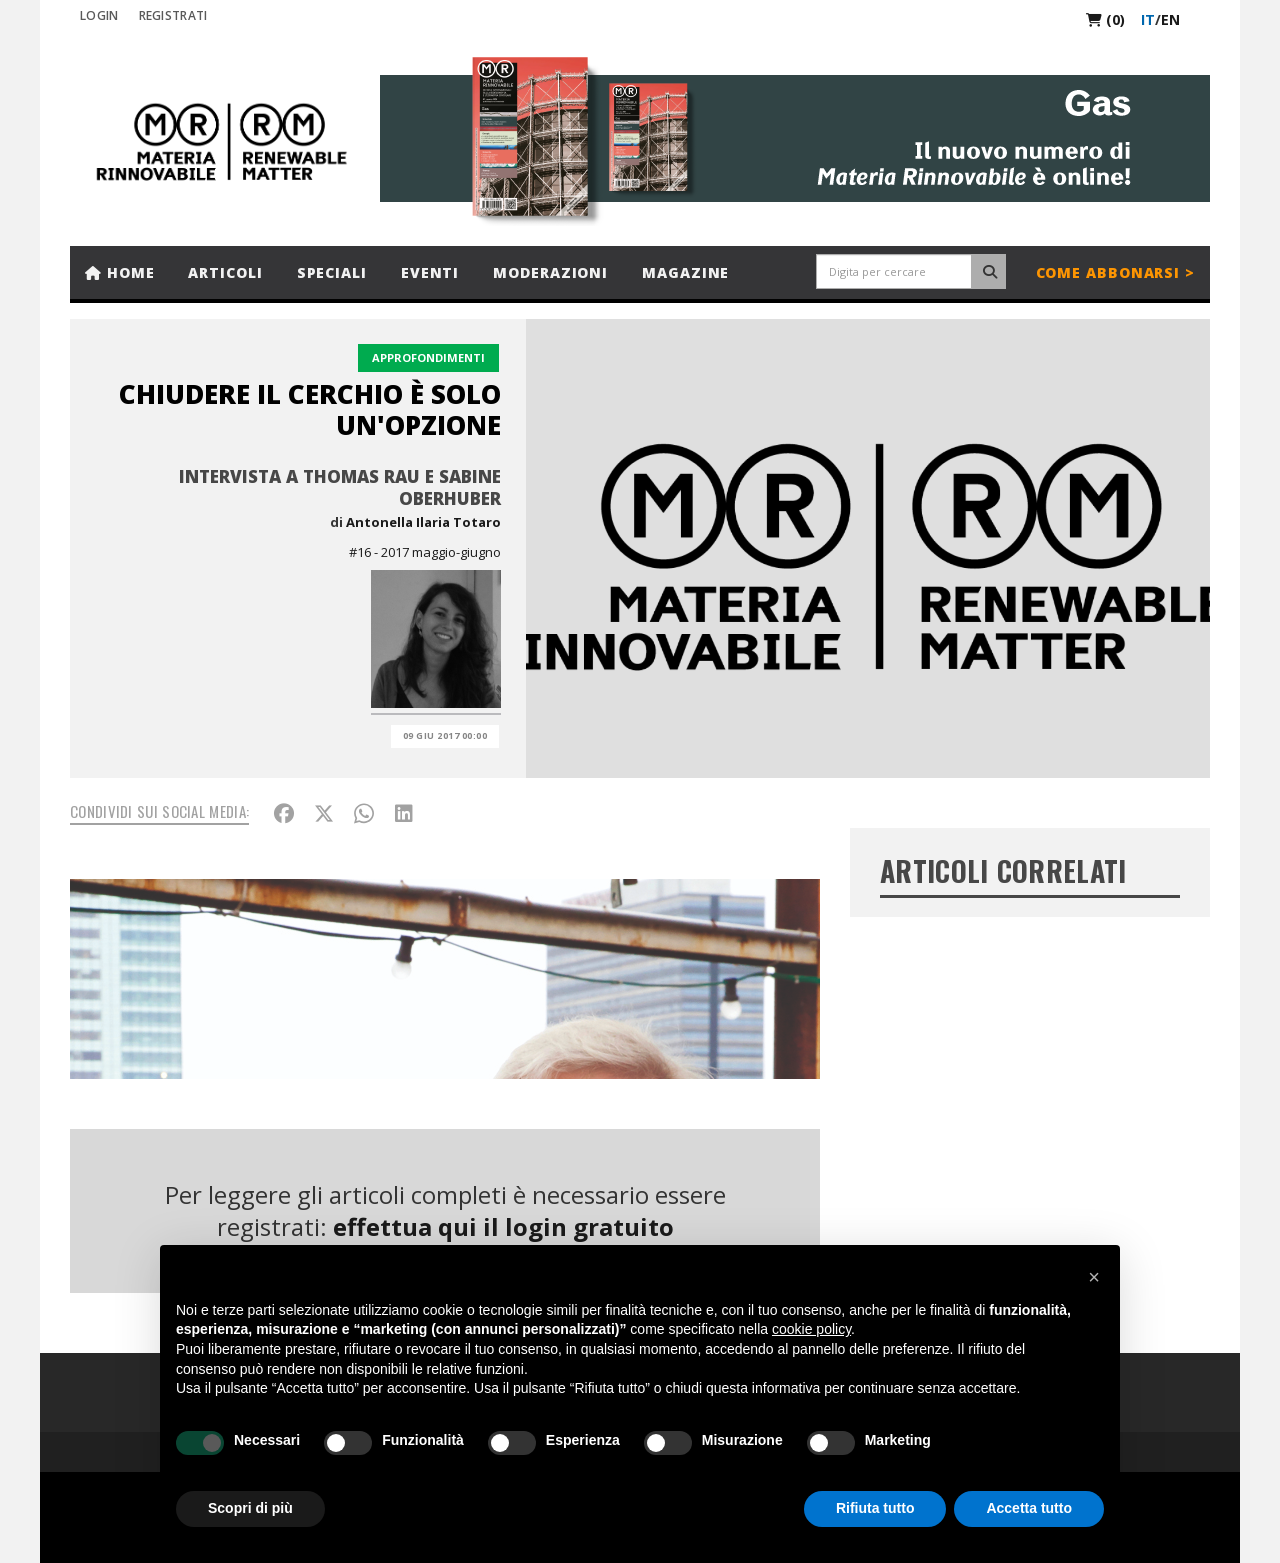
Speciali (332, 272)
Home (119, 272)
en (1170, 19)
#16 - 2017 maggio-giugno (425, 552)
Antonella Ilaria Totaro (423, 522)
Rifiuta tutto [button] (875, 1508)
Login (99, 15)
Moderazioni (550, 272)
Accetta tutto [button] (1029, 1508)
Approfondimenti (428, 357)
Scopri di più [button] (250, 1508)
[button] (1094, 1277)
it (1148, 19)
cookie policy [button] (811, 1329)
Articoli (225, 272)
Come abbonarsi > (1115, 272)
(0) (1105, 19)
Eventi (430, 272)
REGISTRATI (173, 15)
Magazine (685, 272)
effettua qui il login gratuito (503, 1226)
